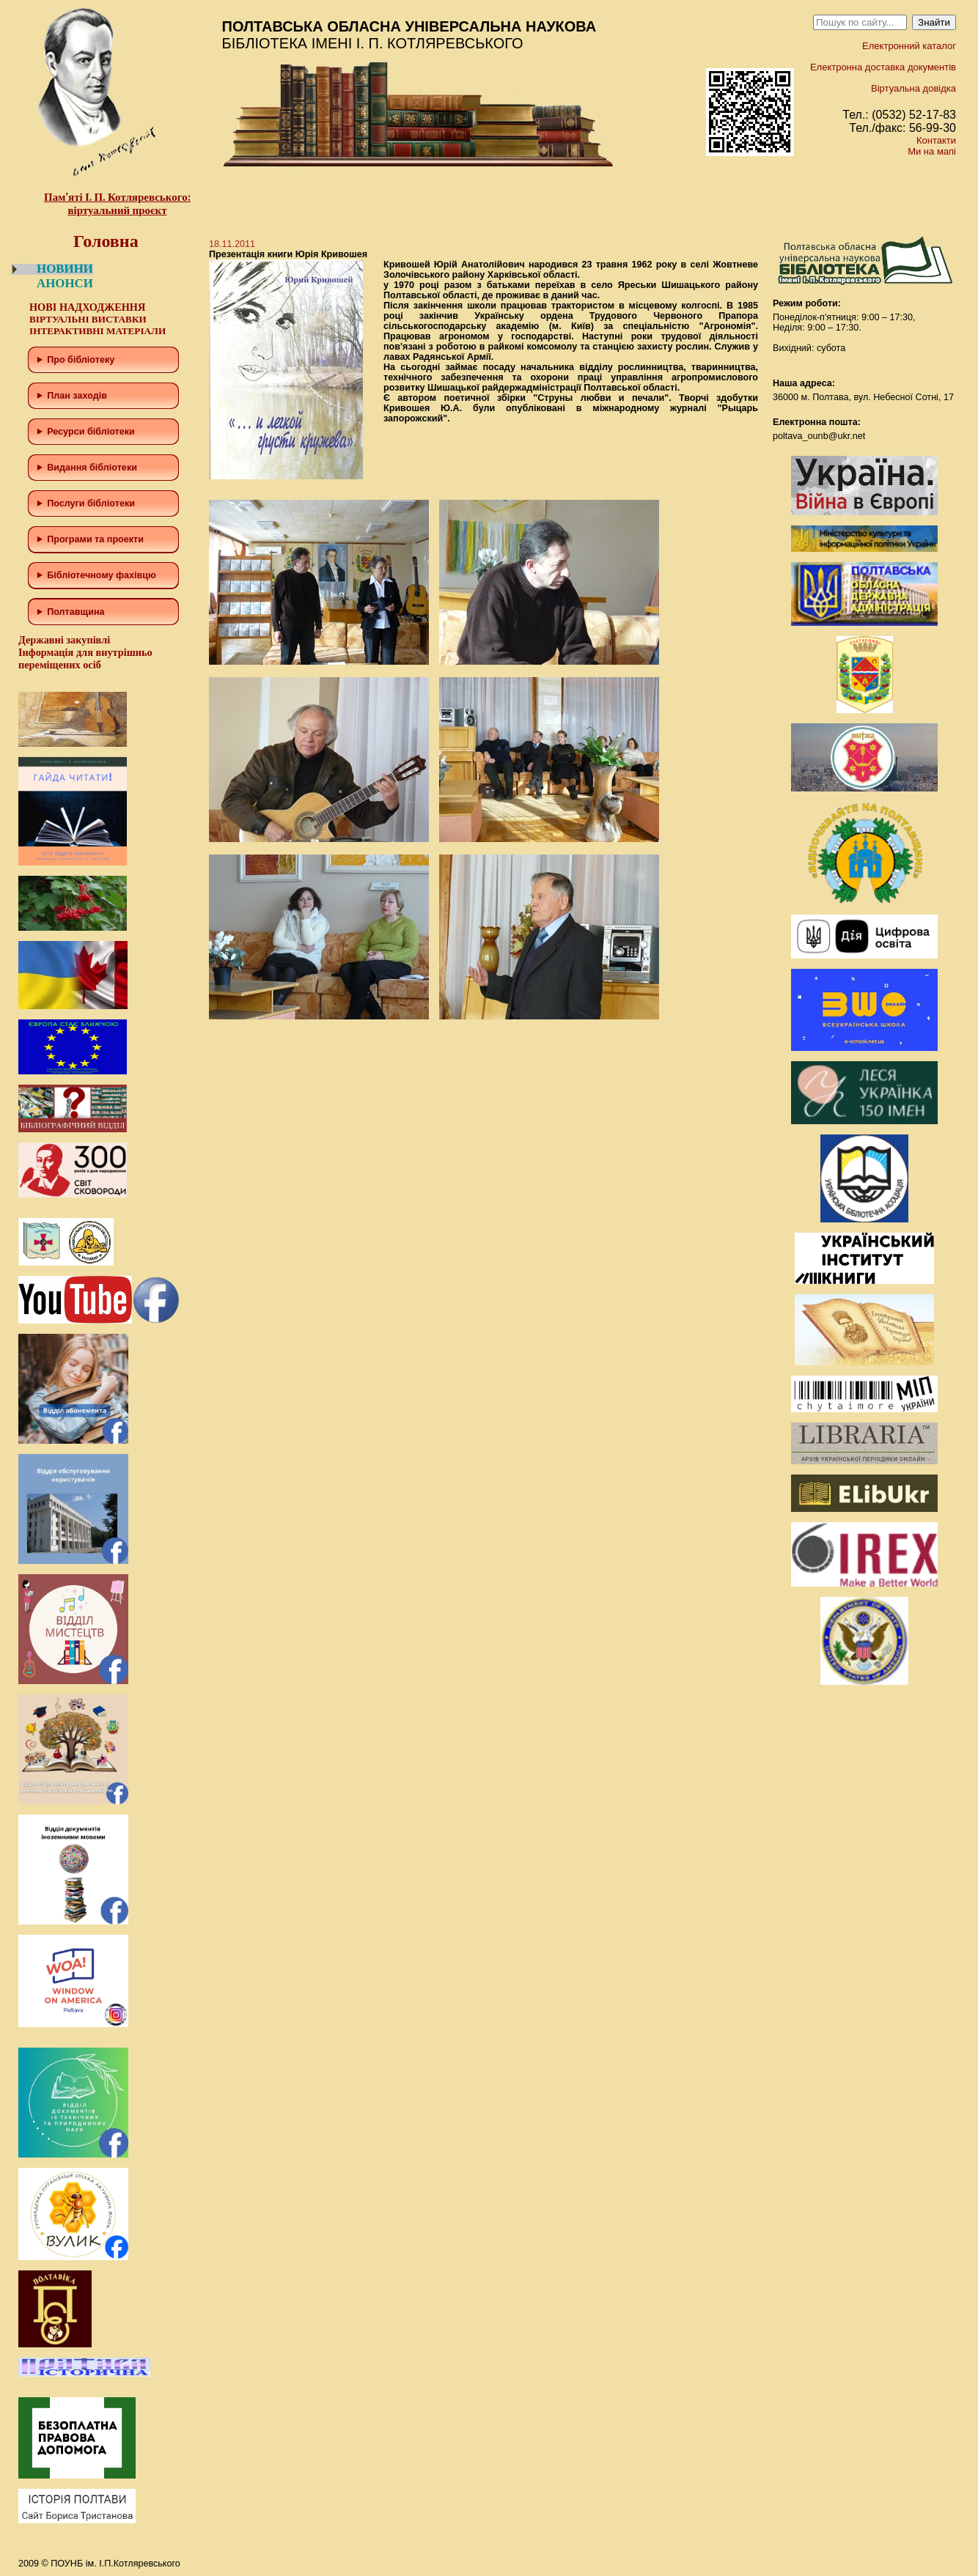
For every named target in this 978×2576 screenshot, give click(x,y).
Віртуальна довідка (913, 88)
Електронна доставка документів (883, 67)
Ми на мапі (932, 151)
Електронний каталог (909, 45)
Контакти (936, 140)
